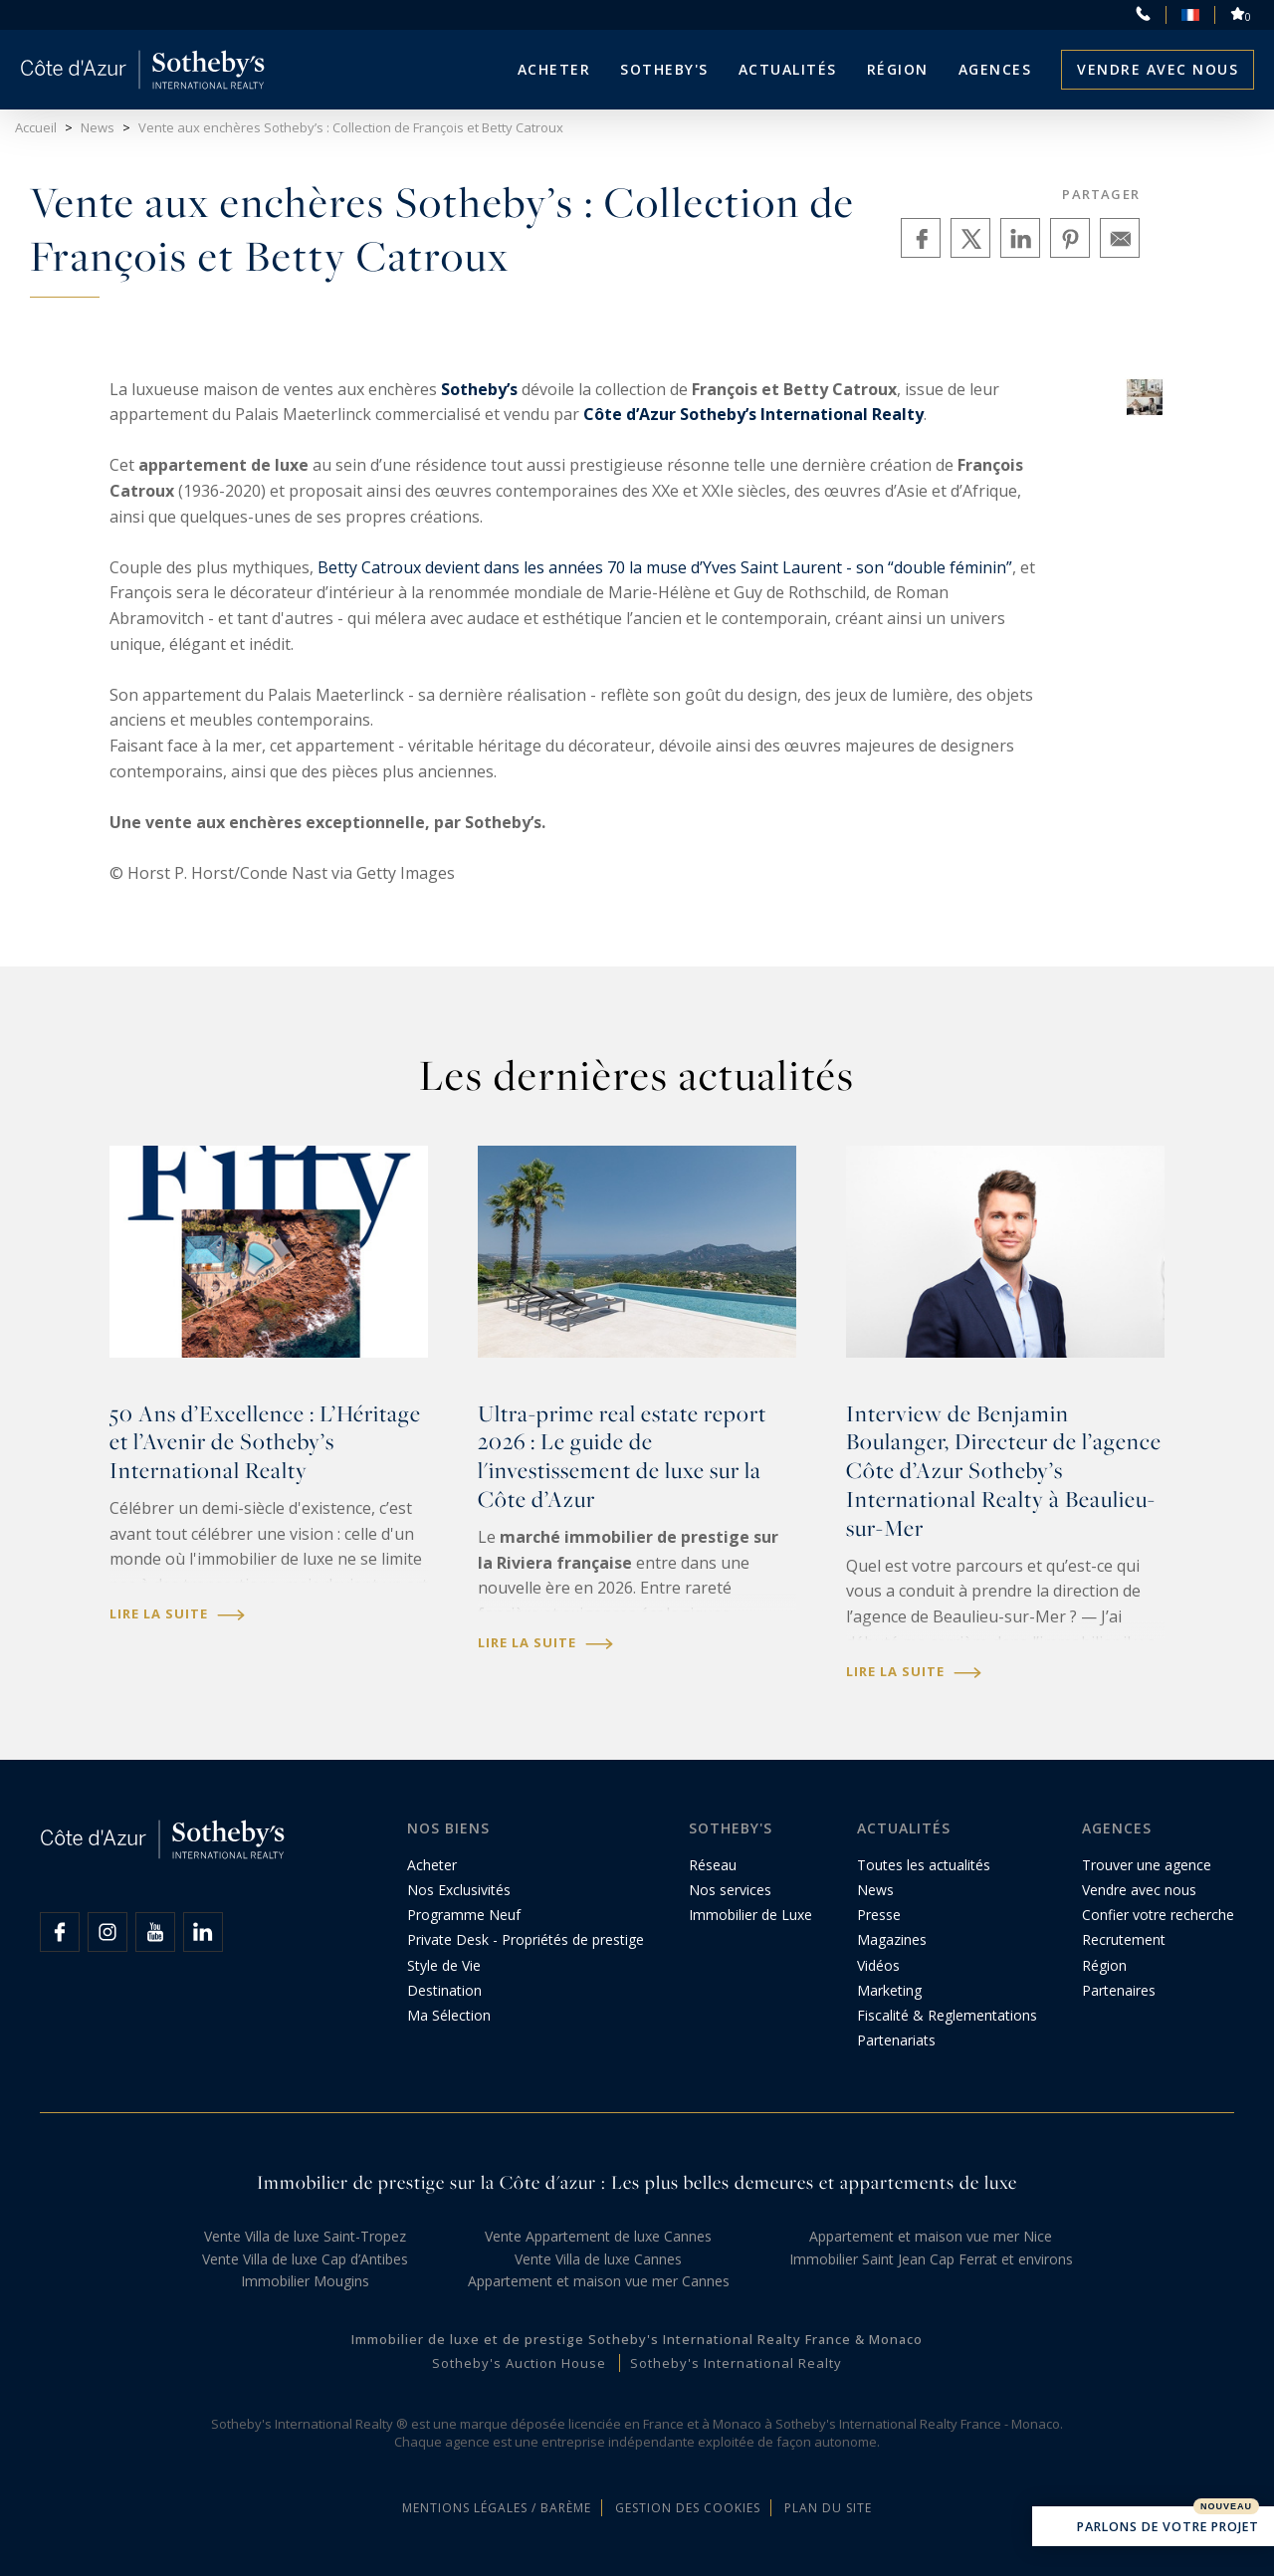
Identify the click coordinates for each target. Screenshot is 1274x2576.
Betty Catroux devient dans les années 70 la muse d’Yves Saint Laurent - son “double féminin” (665, 567)
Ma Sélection (449, 2015)
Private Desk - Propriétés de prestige (525, 1939)
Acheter (554, 69)
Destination (444, 1990)
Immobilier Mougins (305, 2280)
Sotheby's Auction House (519, 2363)
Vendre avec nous (1157, 69)
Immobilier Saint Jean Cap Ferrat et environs (931, 2259)
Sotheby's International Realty (736, 2363)
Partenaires (1119, 1990)
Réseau (713, 1864)
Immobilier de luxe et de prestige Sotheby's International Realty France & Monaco (637, 2339)
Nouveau (1226, 2506)
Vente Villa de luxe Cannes (598, 2259)
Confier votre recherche (1158, 1914)
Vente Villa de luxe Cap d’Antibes (305, 2259)
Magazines (892, 1939)
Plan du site (828, 2507)
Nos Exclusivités (459, 1889)
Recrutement (1124, 1939)
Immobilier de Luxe (750, 1914)
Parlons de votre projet (1153, 2528)
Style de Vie (444, 1965)
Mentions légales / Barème (496, 2507)
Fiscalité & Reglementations (947, 2015)
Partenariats (896, 2040)
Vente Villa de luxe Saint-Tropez (305, 2236)
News (875, 1889)
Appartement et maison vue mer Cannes (599, 2280)
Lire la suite (177, 1614)
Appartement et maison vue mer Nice (930, 2236)
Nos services (730, 1889)
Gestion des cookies (687, 2507)
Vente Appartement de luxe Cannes (598, 2236)
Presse (879, 1914)
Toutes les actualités (923, 1864)
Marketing (889, 1990)
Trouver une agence (1146, 1864)
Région (898, 69)
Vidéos (878, 1965)
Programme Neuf (464, 1914)
